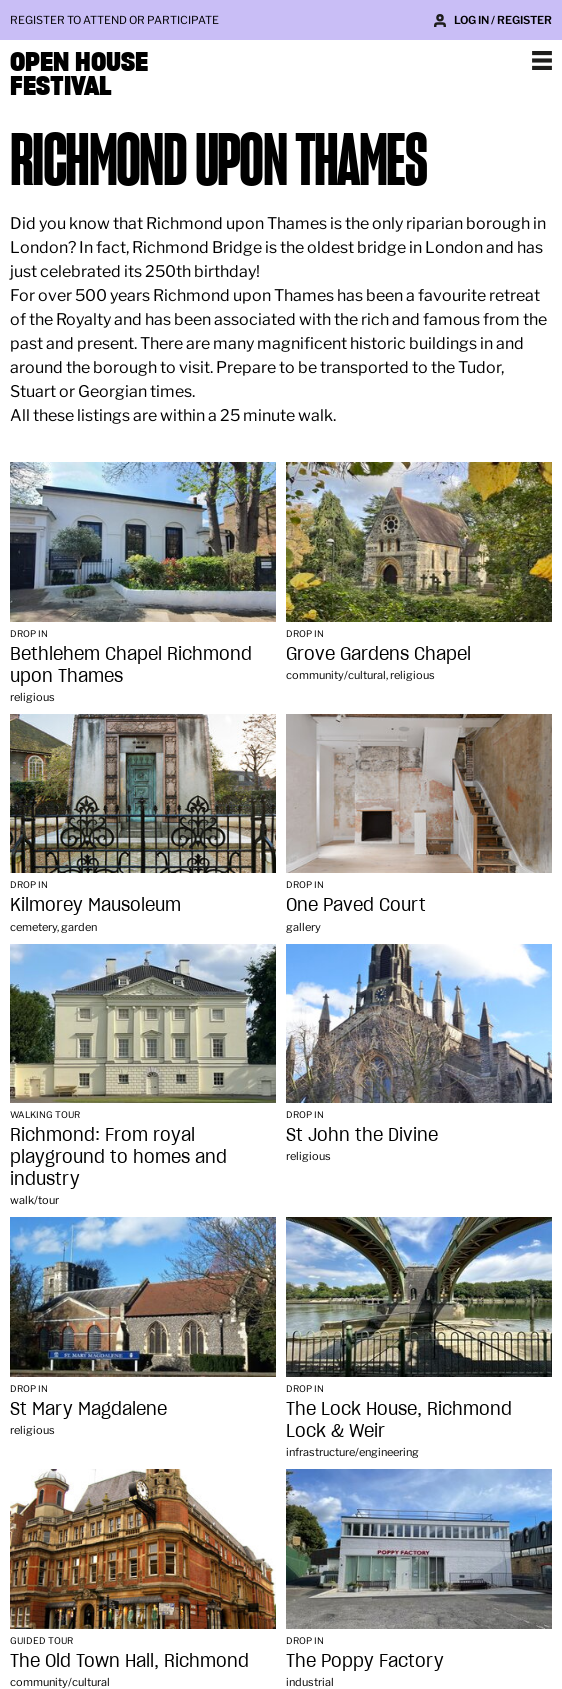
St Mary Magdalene (88, 1408)
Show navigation (542, 60)
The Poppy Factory (365, 1660)
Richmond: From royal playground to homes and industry (118, 1156)
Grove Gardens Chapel (378, 653)
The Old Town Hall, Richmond (129, 1660)
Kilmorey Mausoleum (95, 904)
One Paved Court (356, 904)
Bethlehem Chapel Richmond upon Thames (131, 664)
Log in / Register (503, 20)
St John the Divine (362, 1134)
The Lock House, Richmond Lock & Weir (399, 1419)
